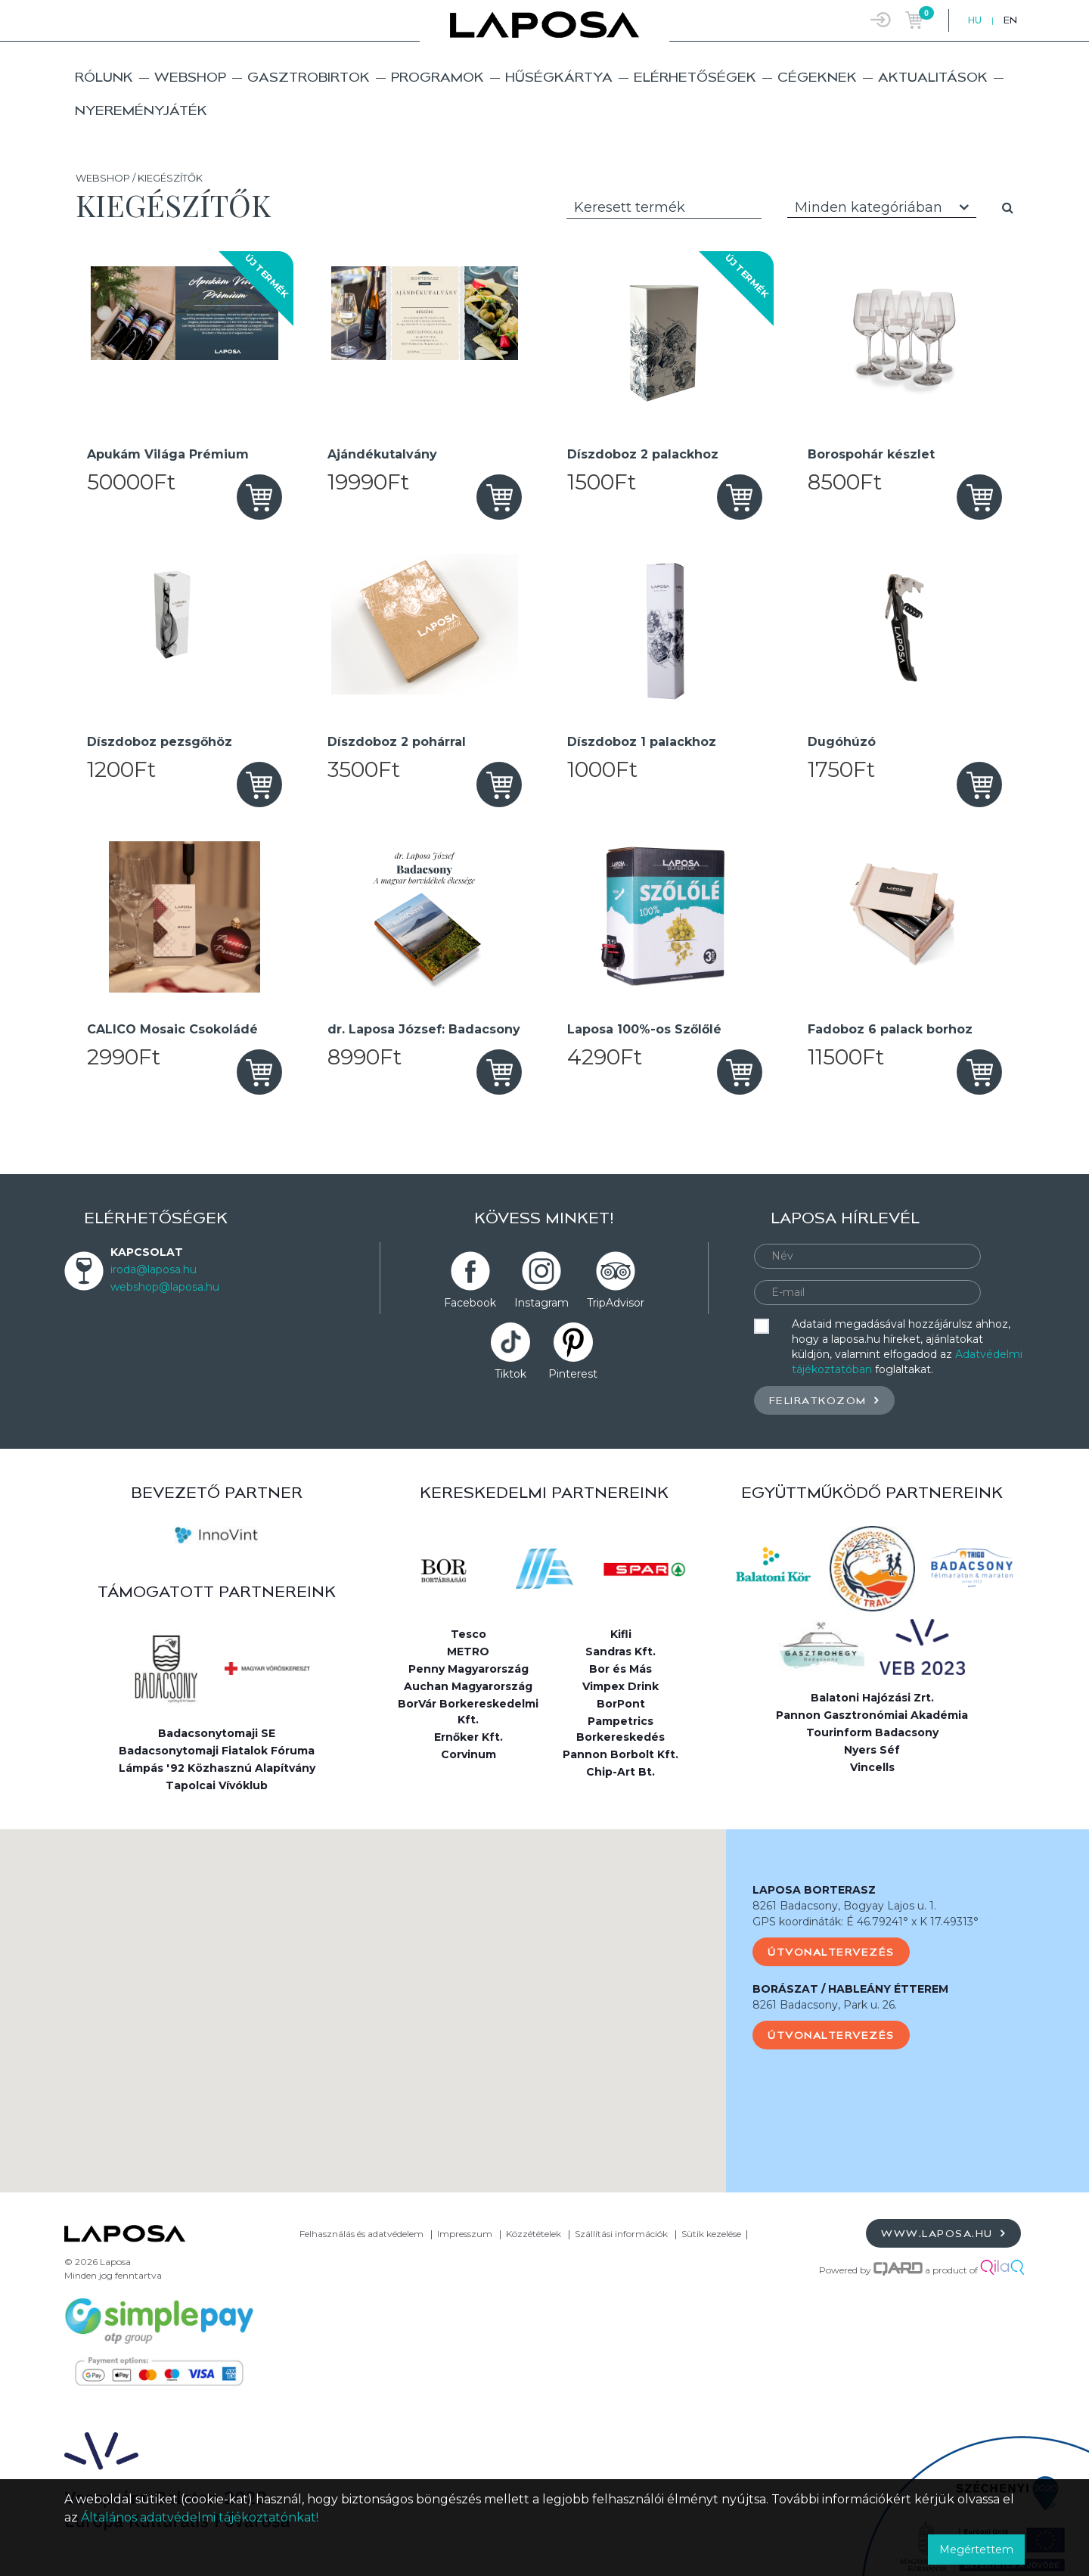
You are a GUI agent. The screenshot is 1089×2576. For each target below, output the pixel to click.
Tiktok (510, 1374)
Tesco (468, 1634)
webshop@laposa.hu (164, 1287)
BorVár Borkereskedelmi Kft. (468, 1711)
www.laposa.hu (943, 2233)
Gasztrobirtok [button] (308, 77)
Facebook (470, 1303)
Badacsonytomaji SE (216, 1733)
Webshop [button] (190, 77)
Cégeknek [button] (817, 77)
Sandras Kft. (620, 1651)
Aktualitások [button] (933, 77)
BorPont (621, 1704)
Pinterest (572, 1374)
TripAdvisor (615, 1303)
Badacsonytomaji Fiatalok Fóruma (217, 1750)
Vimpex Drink (620, 1686)
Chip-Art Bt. (620, 1772)
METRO (468, 1651)
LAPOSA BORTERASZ (814, 1890)
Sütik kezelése (711, 2233)
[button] (363, 1997)
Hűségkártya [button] (559, 77)
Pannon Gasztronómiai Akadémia (872, 1715)
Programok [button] (437, 77)
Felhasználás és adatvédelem (361, 2233)
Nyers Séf (872, 1750)
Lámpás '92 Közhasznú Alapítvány (217, 1768)
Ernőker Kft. (468, 1737)
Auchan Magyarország (468, 1686)
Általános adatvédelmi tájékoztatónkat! (199, 2517)
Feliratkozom (824, 1400)
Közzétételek (533, 2233)
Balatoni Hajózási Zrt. (872, 1697)
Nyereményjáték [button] (141, 110)
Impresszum (464, 2233)
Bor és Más (620, 1669)
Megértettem (976, 2549)
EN (1010, 20)
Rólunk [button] (104, 77)
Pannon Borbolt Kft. (620, 1754)
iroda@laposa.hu (153, 1269)
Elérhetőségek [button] (695, 77)
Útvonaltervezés (831, 1952)
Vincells (872, 1767)
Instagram (541, 1303)
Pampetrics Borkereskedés (620, 1729)
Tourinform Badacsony (872, 1732)
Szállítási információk (621, 2233)
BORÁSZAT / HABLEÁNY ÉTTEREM (850, 1989)
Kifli (620, 1634)
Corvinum (468, 1754)
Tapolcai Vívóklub (217, 1785)
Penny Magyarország (468, 1669)
